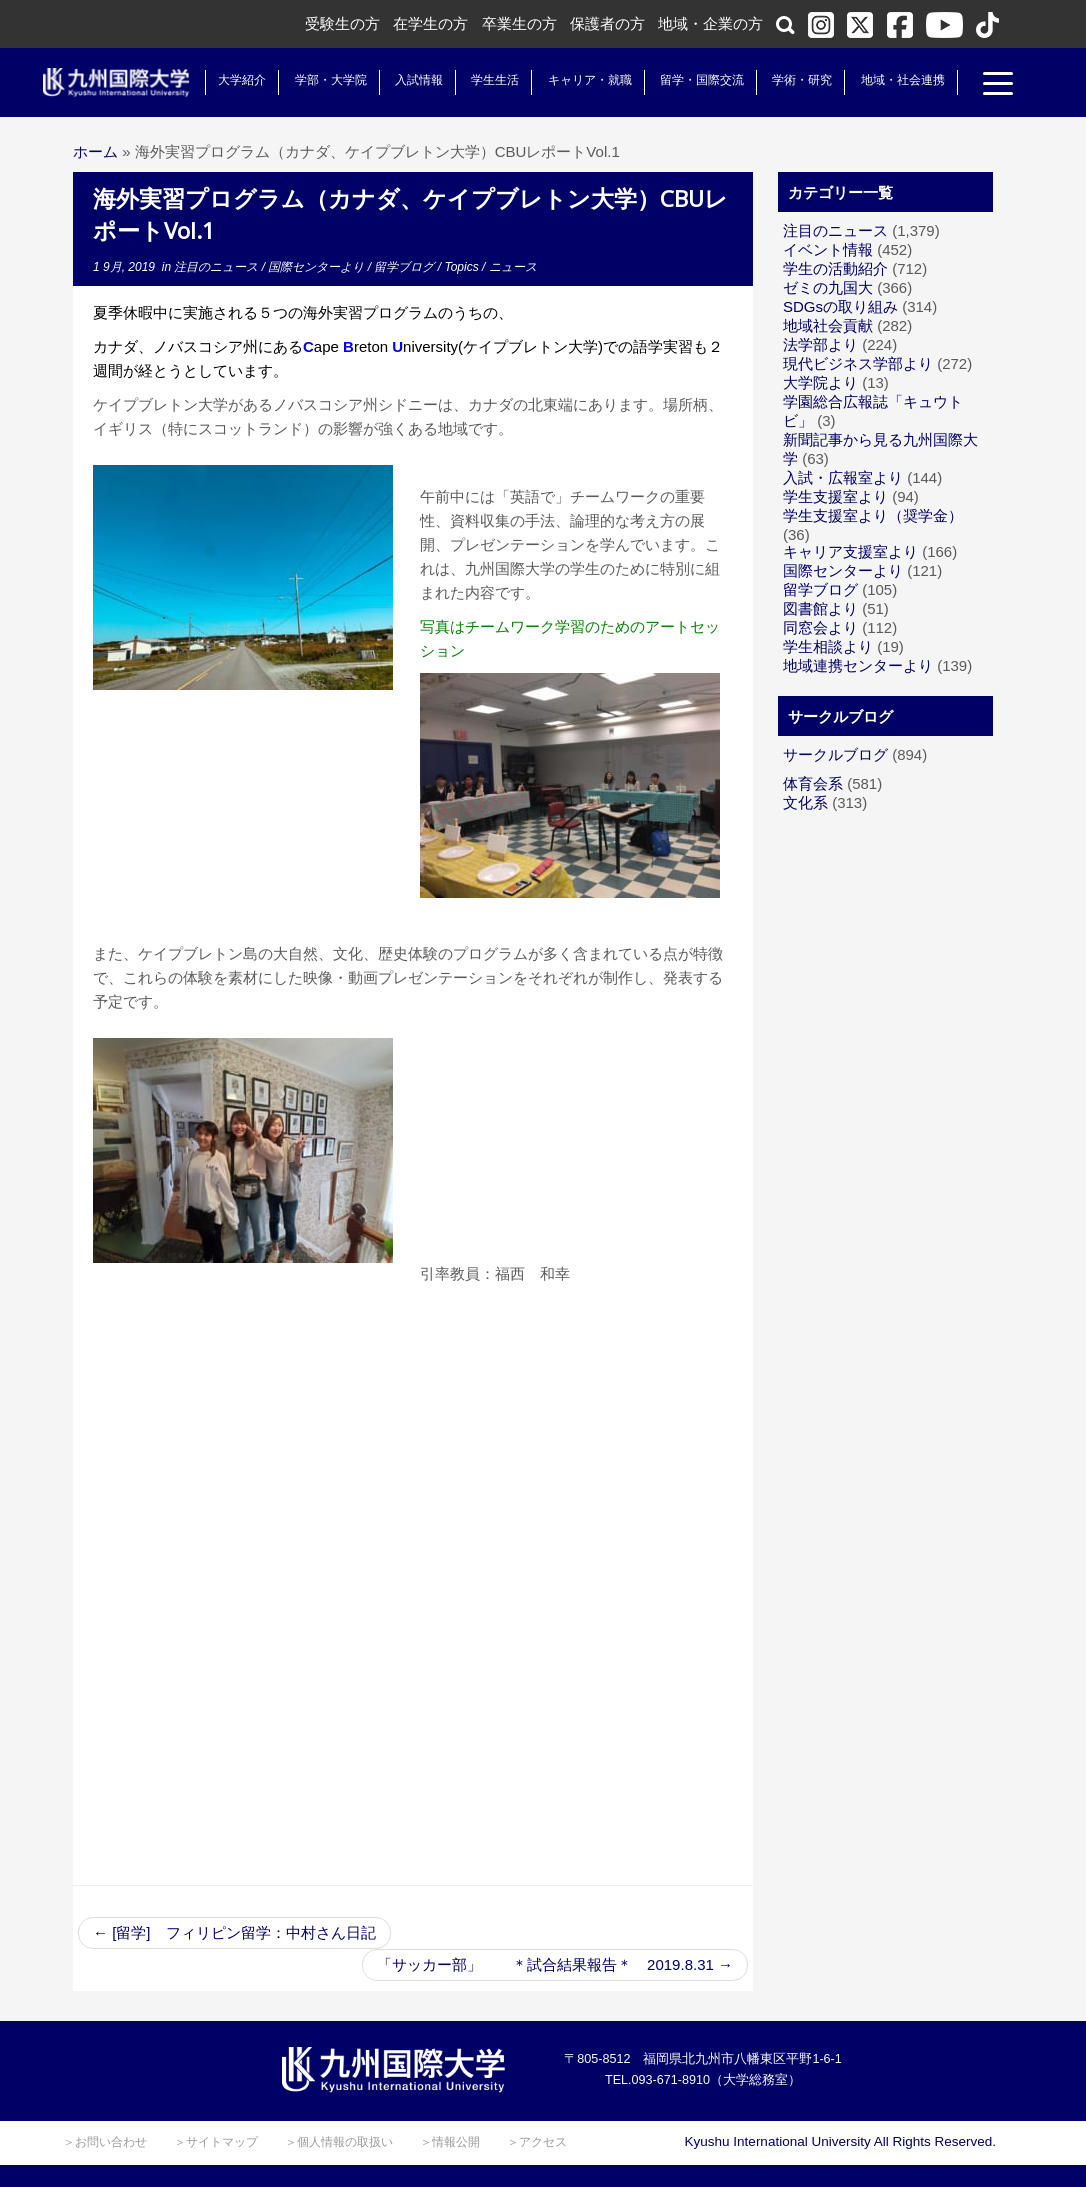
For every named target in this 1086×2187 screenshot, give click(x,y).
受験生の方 (342, 23)
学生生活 (488, 80)
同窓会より (820, 627)
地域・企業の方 (710, 23)
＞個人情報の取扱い (339, 2142)
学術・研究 (795, 80)
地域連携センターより (858, 665)
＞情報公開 (450, 2142)
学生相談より (828, 646)
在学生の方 (430, 23)
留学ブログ (405, 267)
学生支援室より (835, 496)
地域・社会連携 (895, 80)
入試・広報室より (843, 477)
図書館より (820, 608)
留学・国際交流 (695, 80)
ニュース (513, 267)
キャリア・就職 (582, 80)
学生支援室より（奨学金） (873, 515)
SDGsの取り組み (840, 306)
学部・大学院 (323, 80)
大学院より (820, 382)
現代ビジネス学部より (858, 363)
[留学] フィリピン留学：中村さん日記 (234, 1932)
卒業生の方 (519, 23)
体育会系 (813, 783)
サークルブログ (835, 754)
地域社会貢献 (828, 325)
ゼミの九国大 (828, 287)
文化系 (805, 802)
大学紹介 (235, 80)
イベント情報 (828, 249)
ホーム (95, 151)
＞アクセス (537, 2142)
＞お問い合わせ (105, 2142)
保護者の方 (607, 23)
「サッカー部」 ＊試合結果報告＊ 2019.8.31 (555, 1964)
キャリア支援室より (850, 551)
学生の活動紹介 (835, 268)
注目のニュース (217, 267)
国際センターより (317, 267)
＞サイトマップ (216, 2142)
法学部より (820, 344)
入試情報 (412, 80)
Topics (463, 267)
